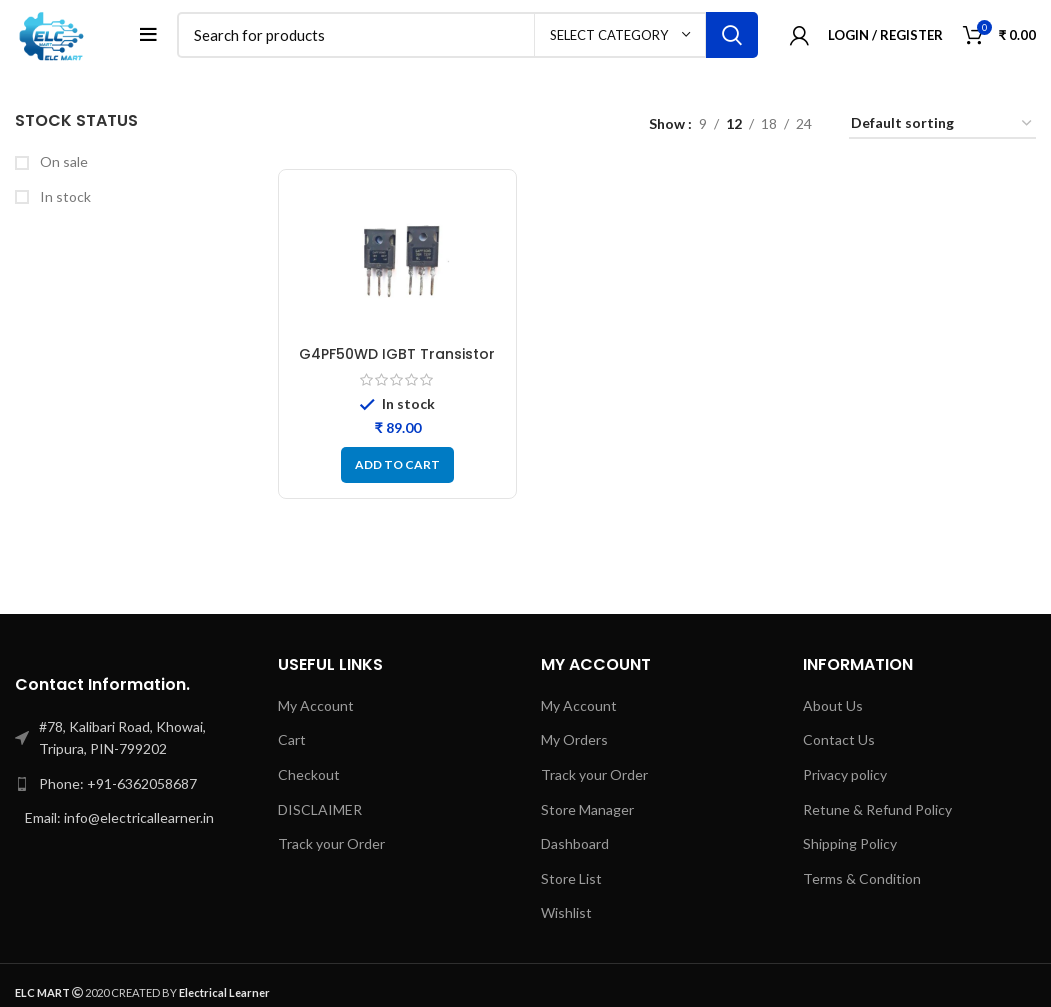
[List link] (131, 784)
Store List (571, 878)
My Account (316, 705)
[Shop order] (942, 124)
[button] (397, 465)
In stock (64, 196)
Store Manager (587, 809)
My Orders (574, 739)
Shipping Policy (850, 843)
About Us (833, 705)
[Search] (468, 35)
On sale (62, 161)
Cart (292, 739)
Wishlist (566, 912)
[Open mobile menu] (148, 35)
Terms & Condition (862, 878)
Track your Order (331, 843)
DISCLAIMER (320, 809)
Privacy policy (845, 774)
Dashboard (575, 843)
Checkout (309, 774)
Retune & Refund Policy (877, 809)
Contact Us (839, 739)
